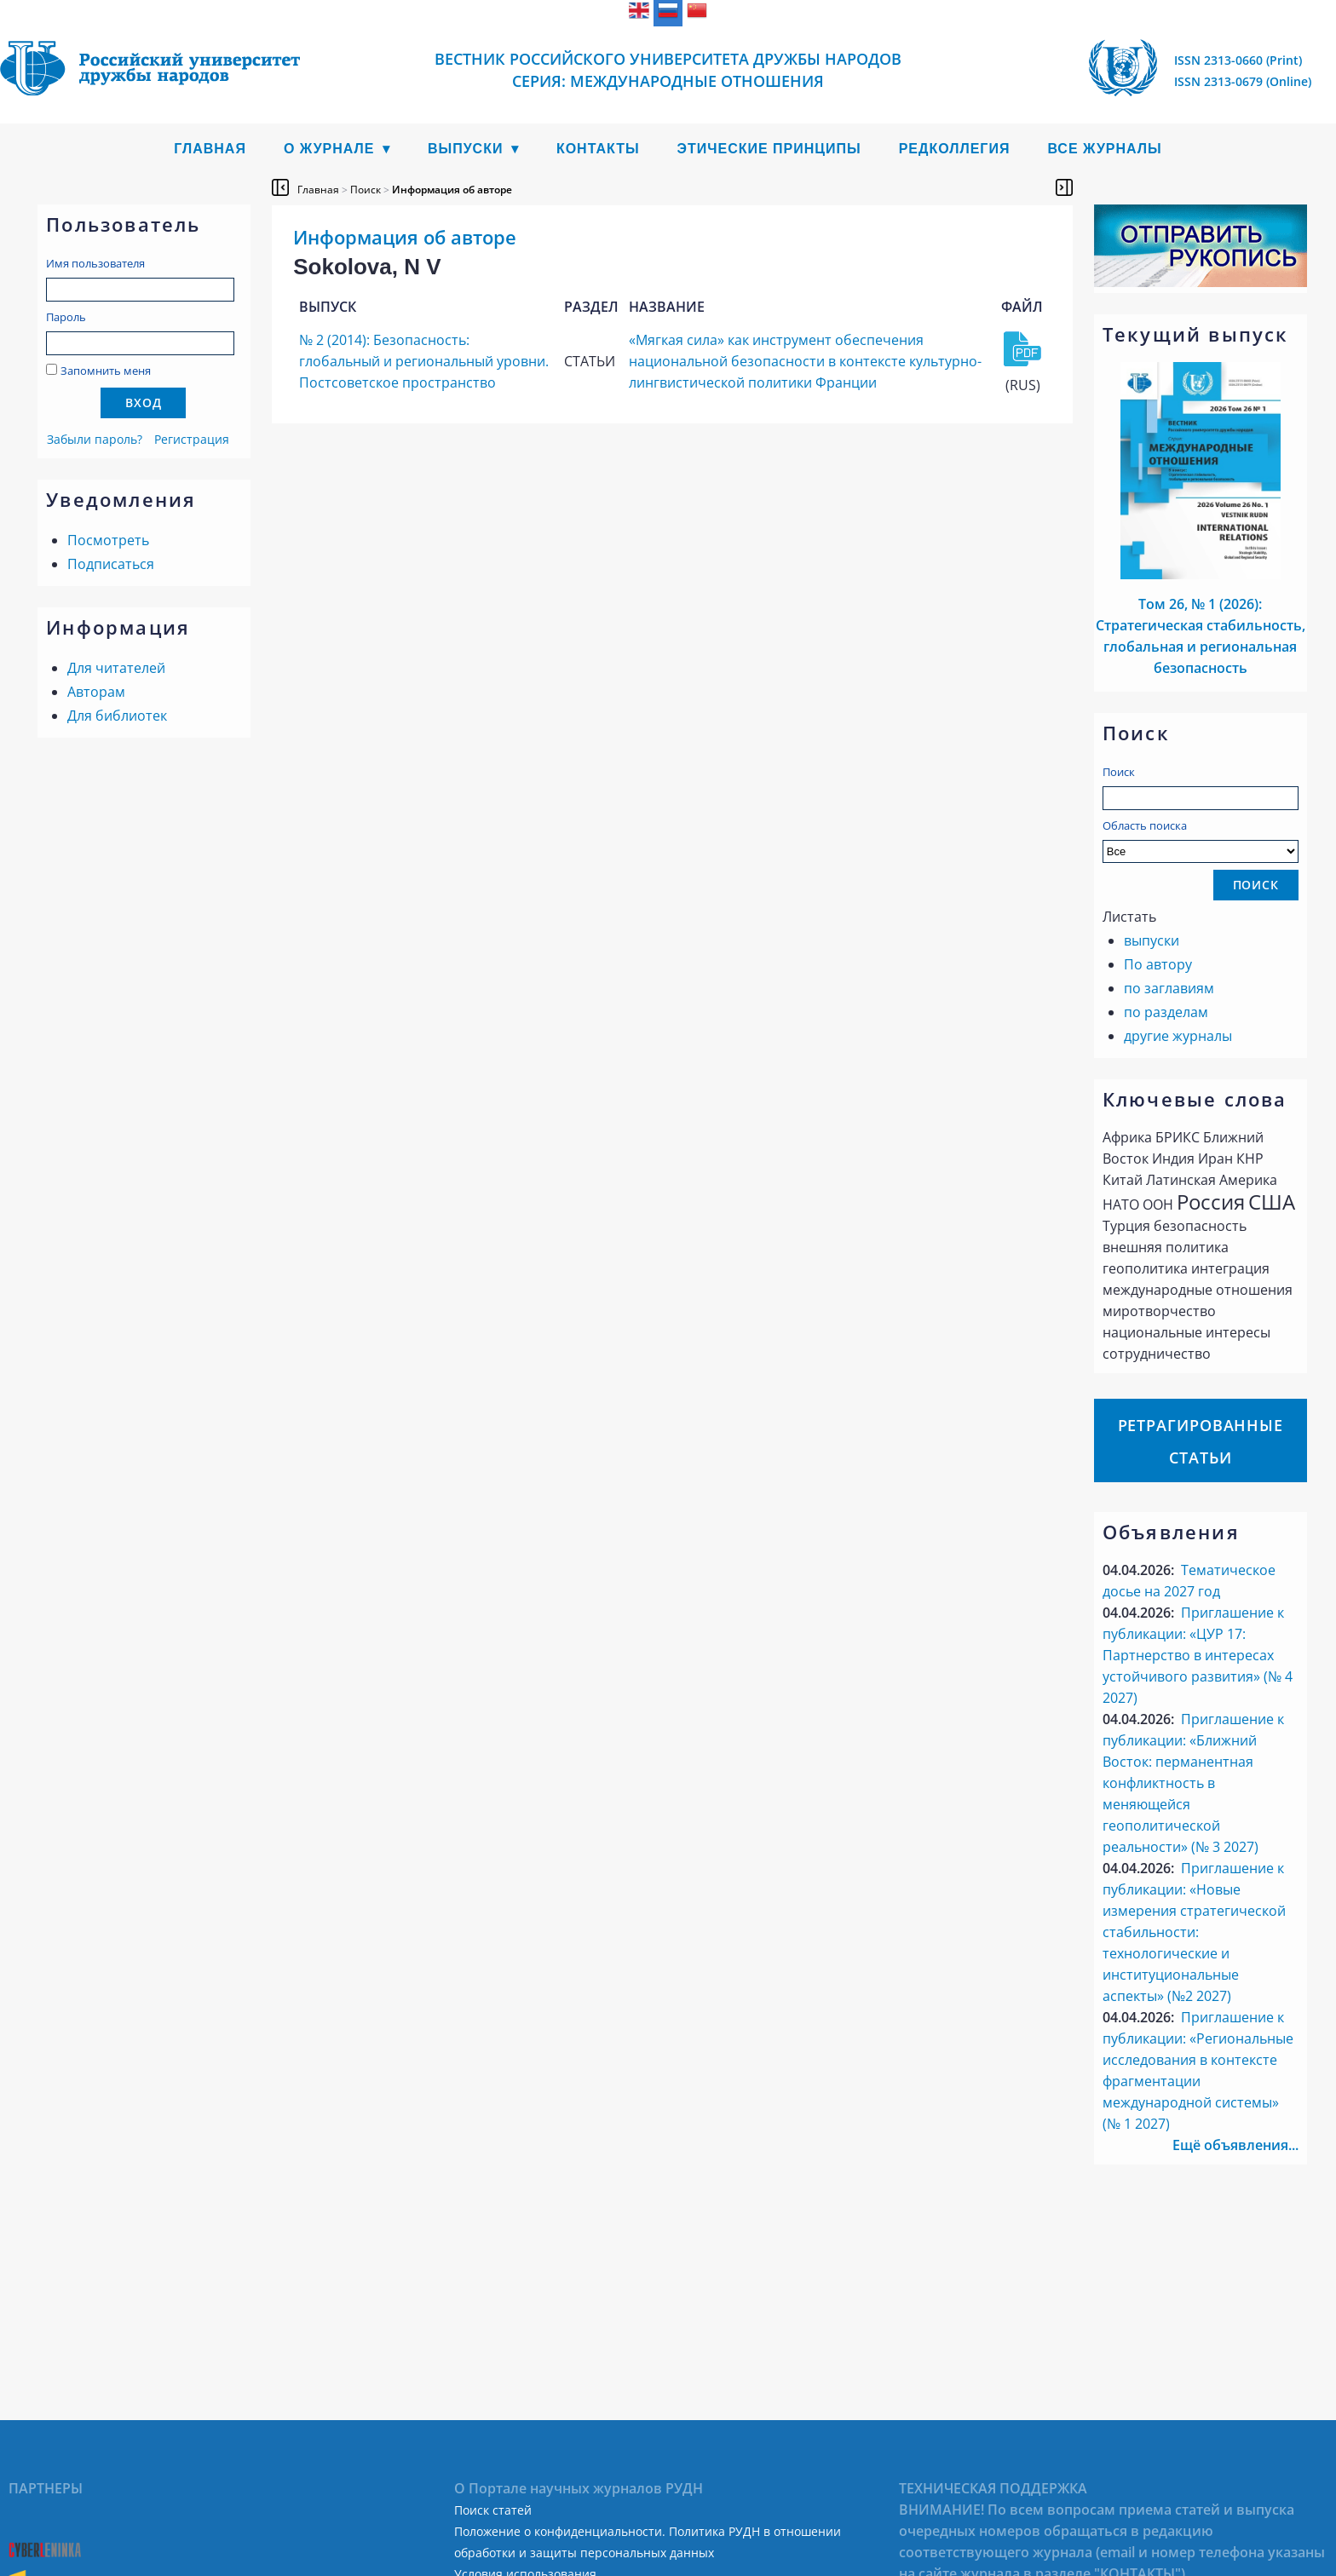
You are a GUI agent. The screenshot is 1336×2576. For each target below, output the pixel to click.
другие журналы (1178, 1035)
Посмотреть (108, 540)
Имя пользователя (95, 263)
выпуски (1151, 940)
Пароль (66, 317)
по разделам (1166, 1012)
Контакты (598, 148)
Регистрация (191, 439)
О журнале (329, 148)
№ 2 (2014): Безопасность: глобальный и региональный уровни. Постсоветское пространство (424, 361)
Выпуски (466, 148)
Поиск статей (493, 2510)
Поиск (1119, 771)
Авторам (96, 691)
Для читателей (116, 667)
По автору (1158, 964)
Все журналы (1104, 148)
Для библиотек (117, 715)
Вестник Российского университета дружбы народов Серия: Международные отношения (668, 70)
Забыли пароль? (94, 439)
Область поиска (1201, 840)
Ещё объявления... (1235, 2145)
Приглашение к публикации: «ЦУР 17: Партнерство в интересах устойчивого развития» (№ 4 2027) (1198, 1655)
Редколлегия (955, 148)
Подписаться (110, 564)
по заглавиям (1169, 988)
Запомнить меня (105, 370)
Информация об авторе (452, 189)
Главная (210, 148)
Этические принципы (769, 148)
